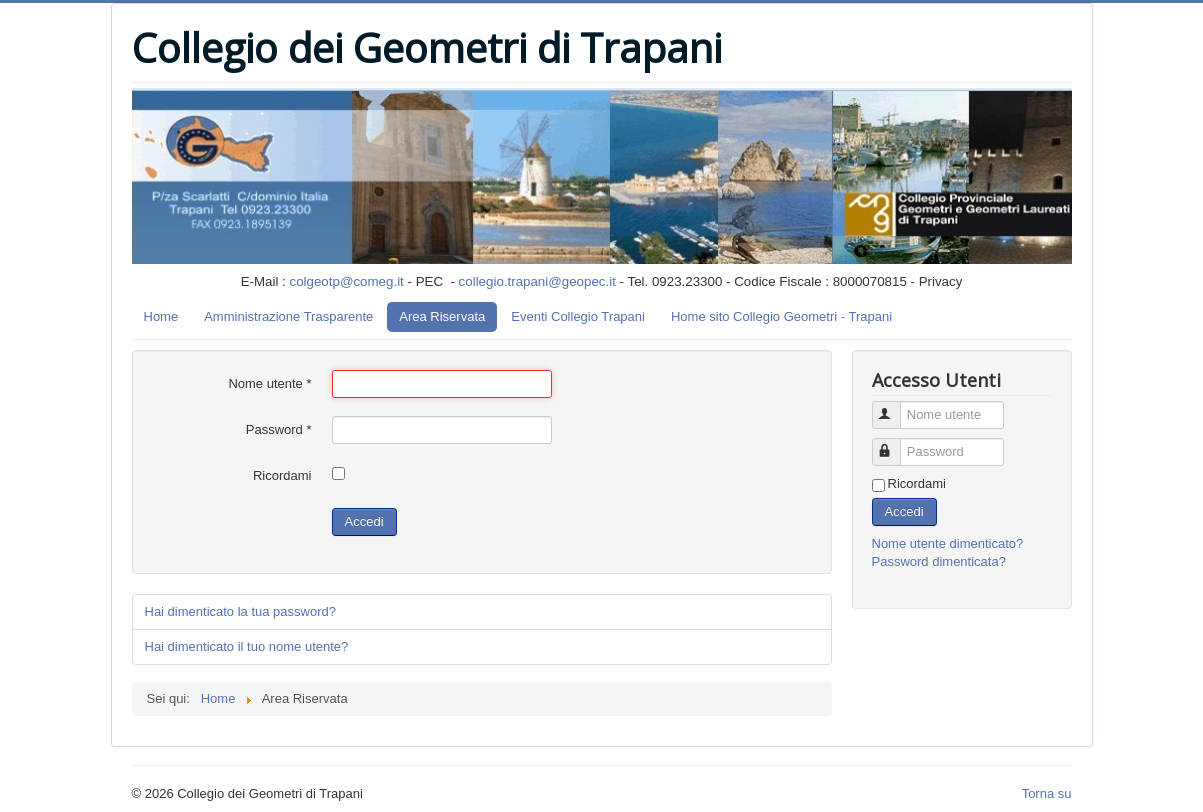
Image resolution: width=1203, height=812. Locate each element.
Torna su (1047, 793)
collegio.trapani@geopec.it (537, 281)
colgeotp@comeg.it (347, 281)
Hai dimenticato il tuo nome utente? (247, 646)
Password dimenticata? (939, 561)
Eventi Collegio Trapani (578, 316)
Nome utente (269, 383)
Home (161, 316)
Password (279, 429)
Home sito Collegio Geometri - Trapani (781, 316)
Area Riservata (442, 316)
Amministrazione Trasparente (288, 316)
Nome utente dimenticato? (948, 543)
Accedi (364, 521)
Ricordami (282, 475)
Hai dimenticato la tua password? (241, 611)
